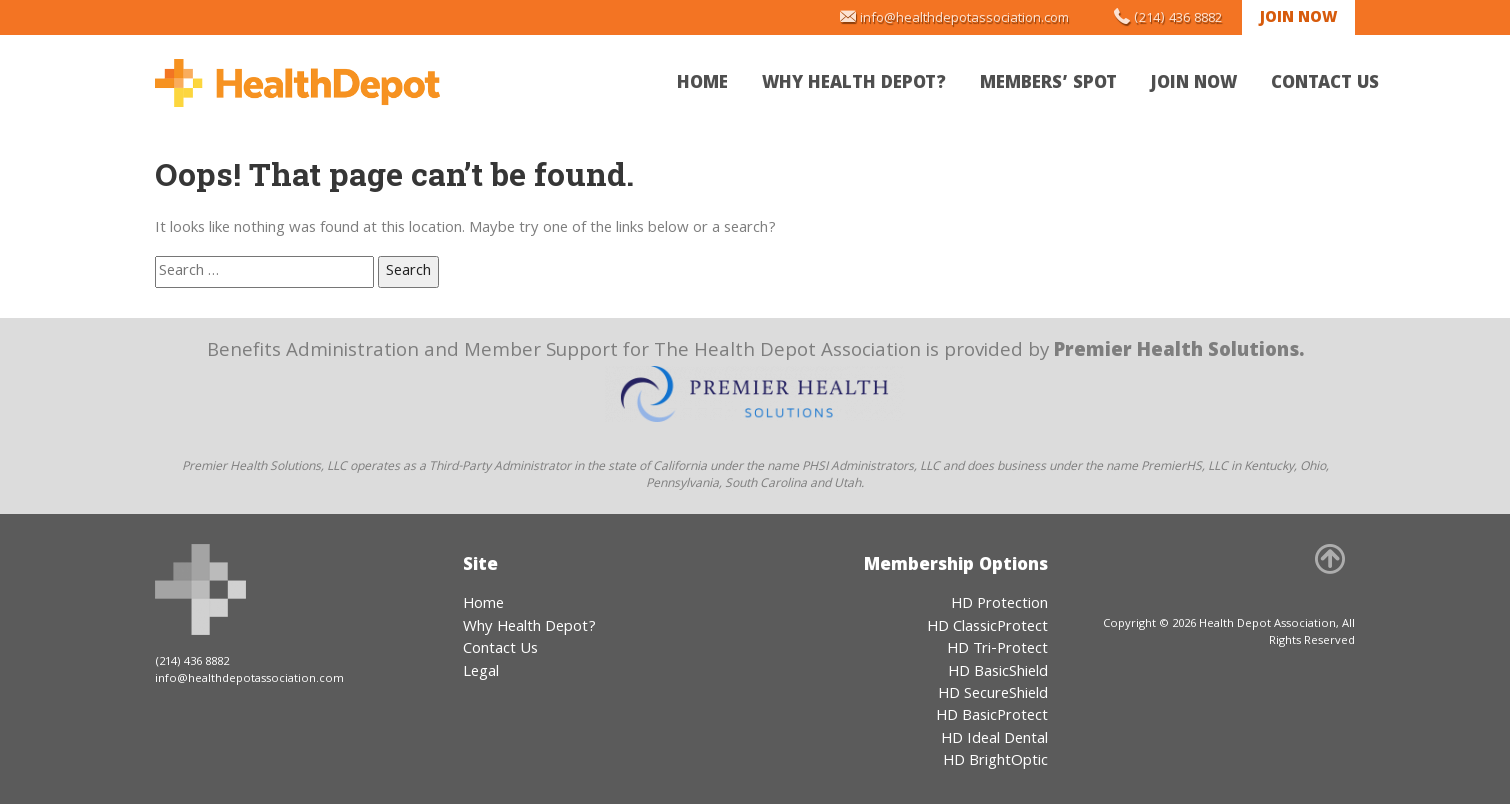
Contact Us (1325, 84)
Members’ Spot (1048, 84)
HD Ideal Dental (994, 740)
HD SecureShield (993, 695)
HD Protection (999, 605)
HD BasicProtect (992, 717)
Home (702, 84)
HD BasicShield (998, 673)
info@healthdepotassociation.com (964, 19)
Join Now (1298, 19)
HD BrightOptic (995, 762)
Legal (481, 673)
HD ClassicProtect (987, 628)
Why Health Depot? (854, 84)
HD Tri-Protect (997, 650)
